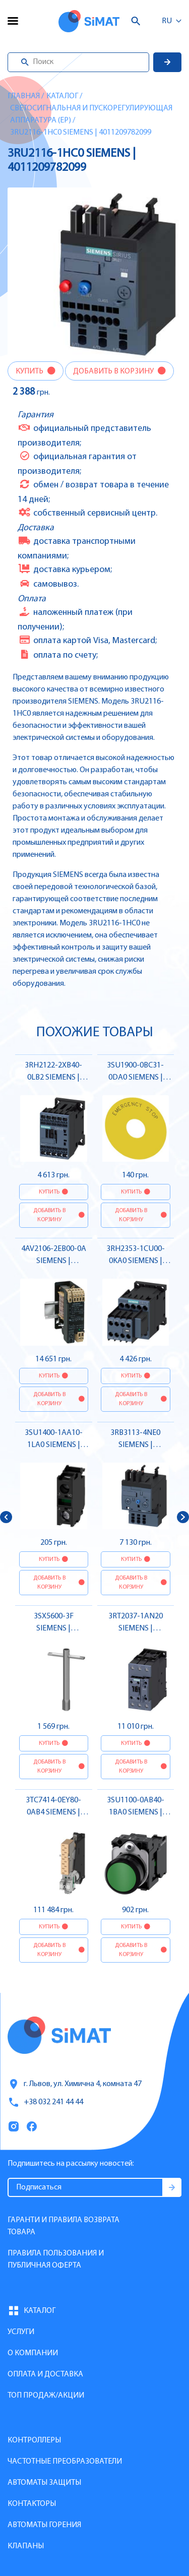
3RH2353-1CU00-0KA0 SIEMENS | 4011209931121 (135, 1261)
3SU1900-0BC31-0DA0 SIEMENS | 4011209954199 (135, 1077)
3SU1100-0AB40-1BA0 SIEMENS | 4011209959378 (135, 1812)
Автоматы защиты (44, 2483)
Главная (24, 96)
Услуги (21, 2332)
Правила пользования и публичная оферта (56, 2259)
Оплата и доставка (45, 2374)
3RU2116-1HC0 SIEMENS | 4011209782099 (80, 133)
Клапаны (26, 2546)
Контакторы (32, 2504)
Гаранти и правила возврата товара (63, 2226)
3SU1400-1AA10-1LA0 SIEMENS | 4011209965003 (54, 1445)
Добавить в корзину (114, 371)
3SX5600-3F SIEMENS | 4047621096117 (53, 1628)
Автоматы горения (44, 2525)
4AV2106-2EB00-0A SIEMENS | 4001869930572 (53, 1261)
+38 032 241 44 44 (45, 2102)
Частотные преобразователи (65, 2462)
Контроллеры (34, 2440)
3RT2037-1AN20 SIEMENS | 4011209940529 (135, 1628)
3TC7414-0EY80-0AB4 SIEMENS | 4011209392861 (53, 1812)
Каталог (62, 96)
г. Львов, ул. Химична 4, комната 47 (75, 2084)
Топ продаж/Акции (46, 2396)
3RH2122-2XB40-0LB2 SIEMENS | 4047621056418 (53, 1077)
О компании (33, 2353)
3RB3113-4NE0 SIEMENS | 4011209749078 (135, 1445)
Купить (30, 371)
